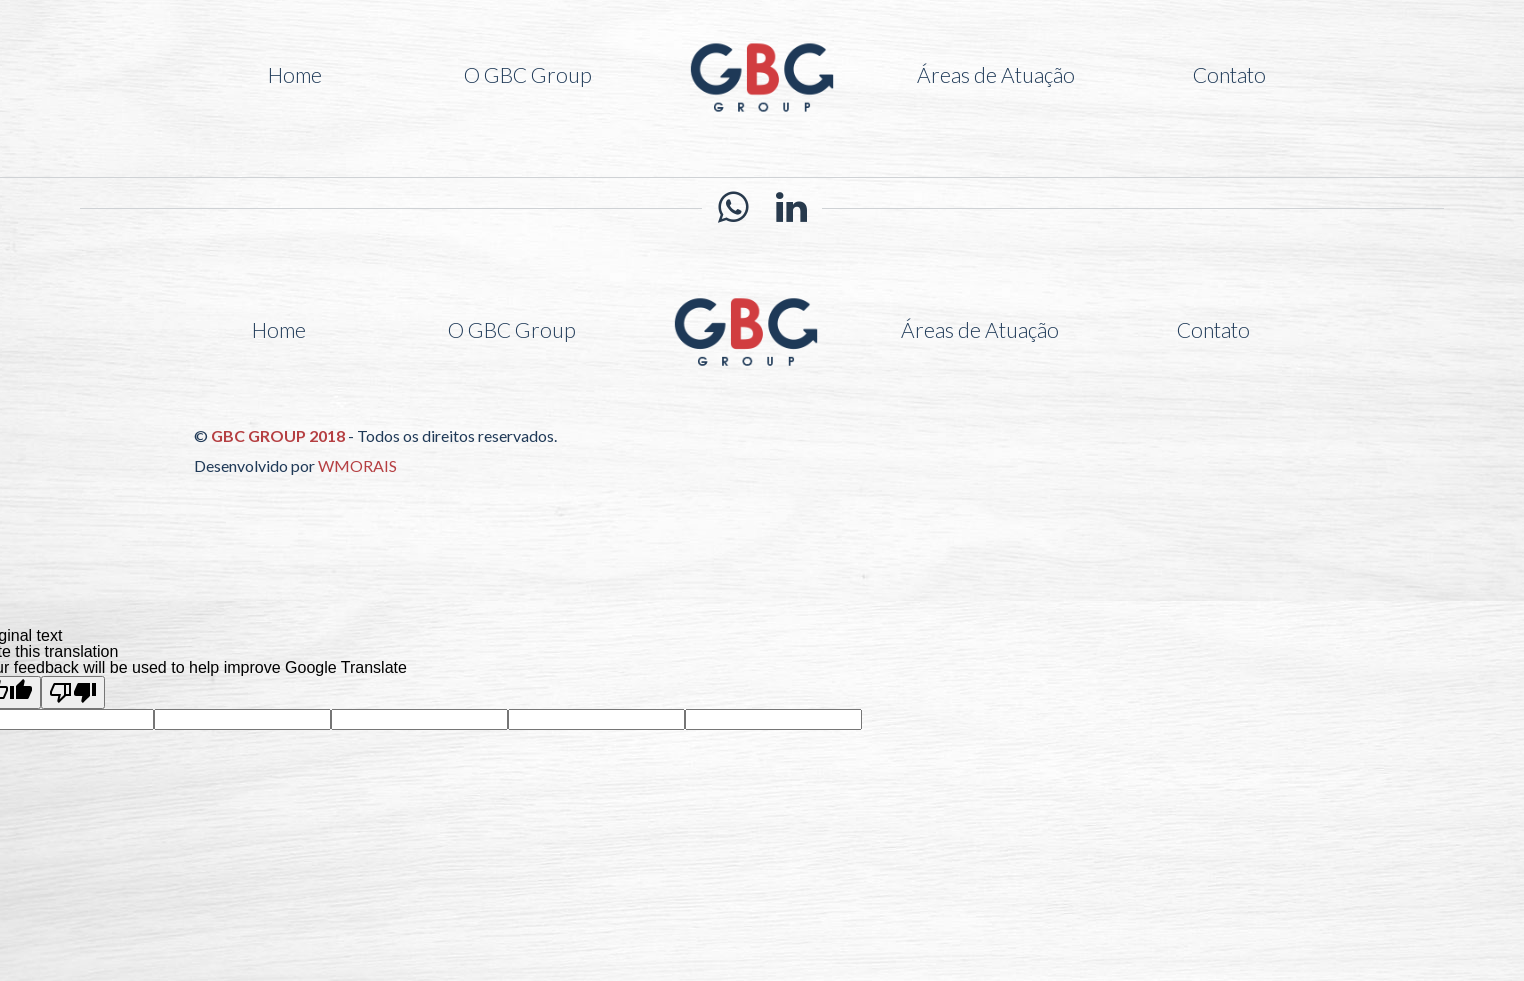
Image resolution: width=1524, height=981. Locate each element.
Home (295, 74)
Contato (1229, 74)
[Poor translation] (73, 692)
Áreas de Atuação (996, 74)
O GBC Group (528, 74)
